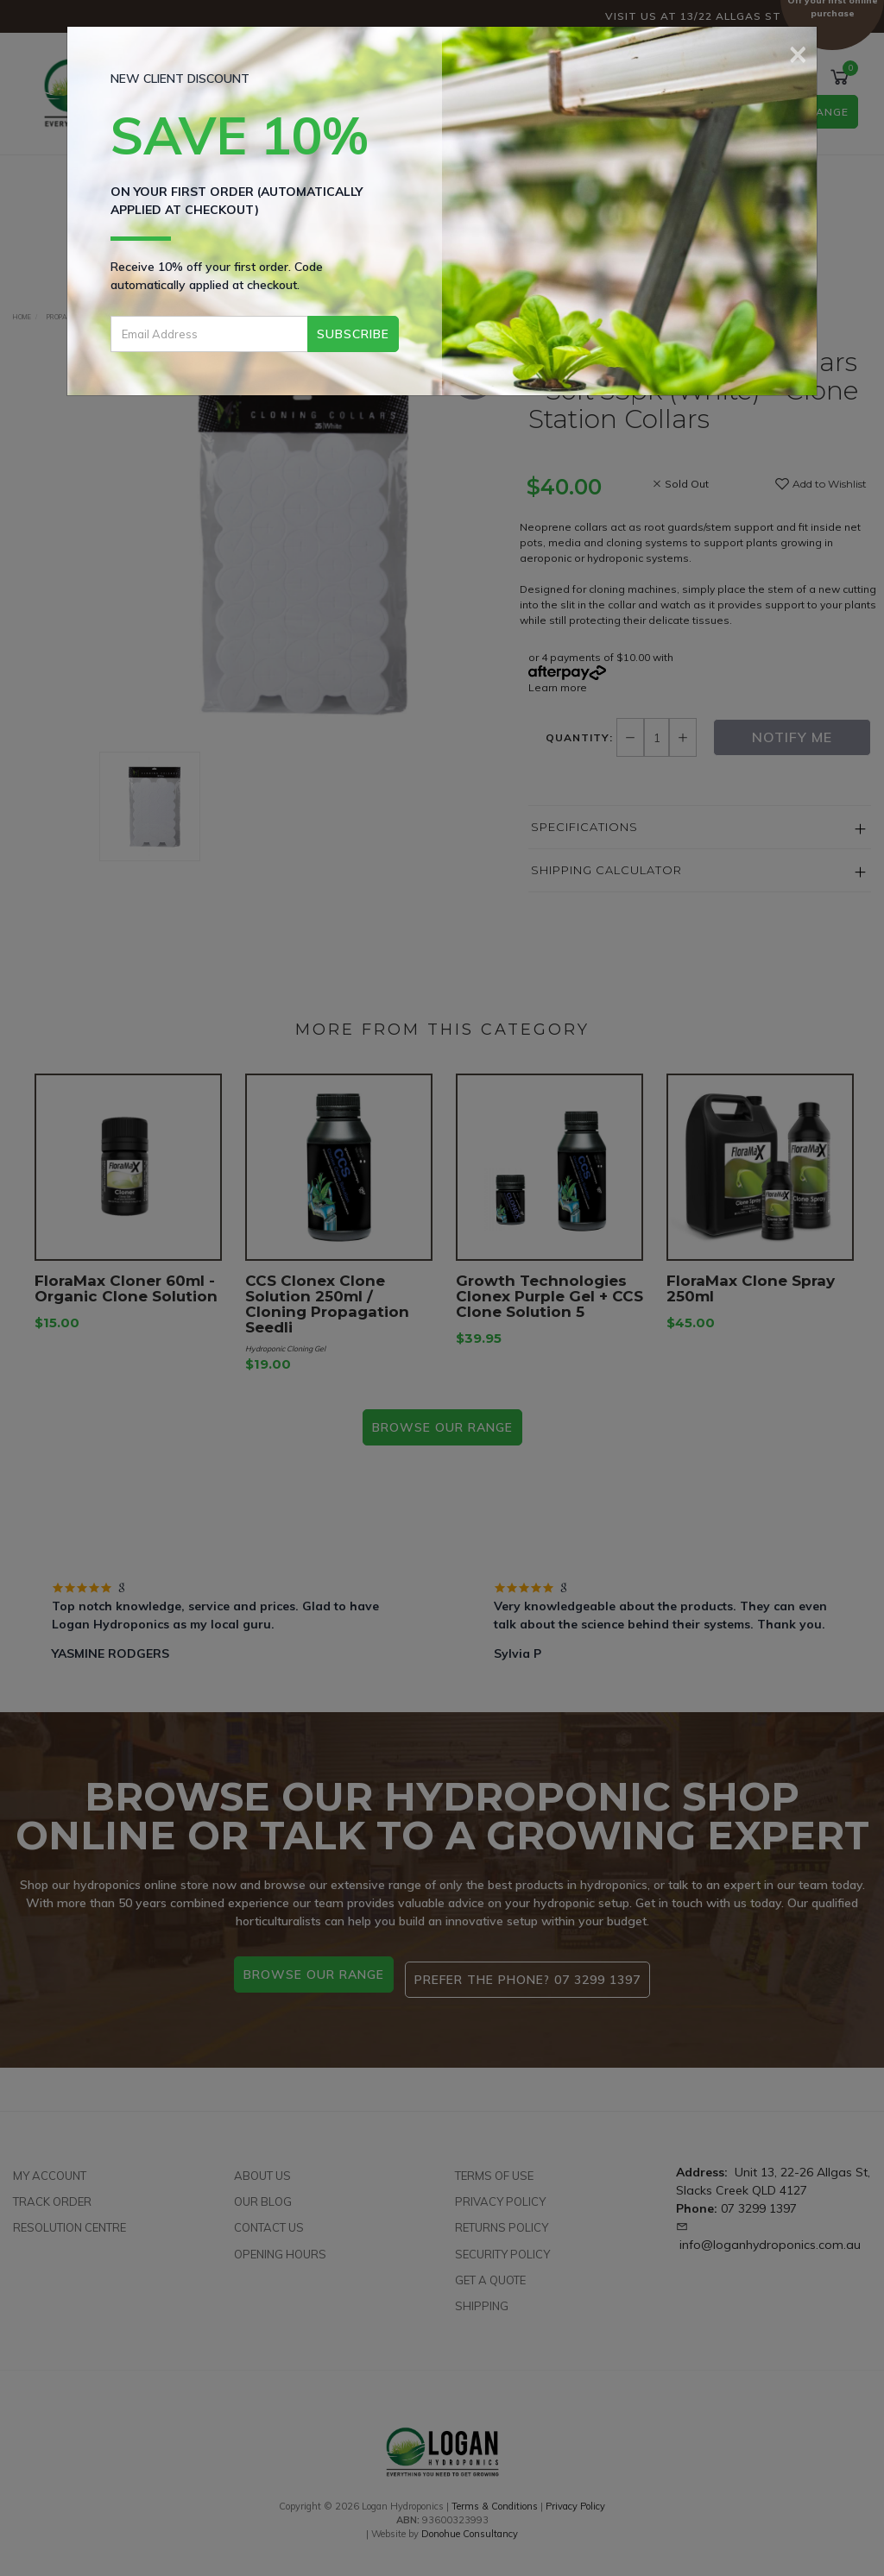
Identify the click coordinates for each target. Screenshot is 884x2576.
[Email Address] (209, 334)
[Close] (798, 51)
